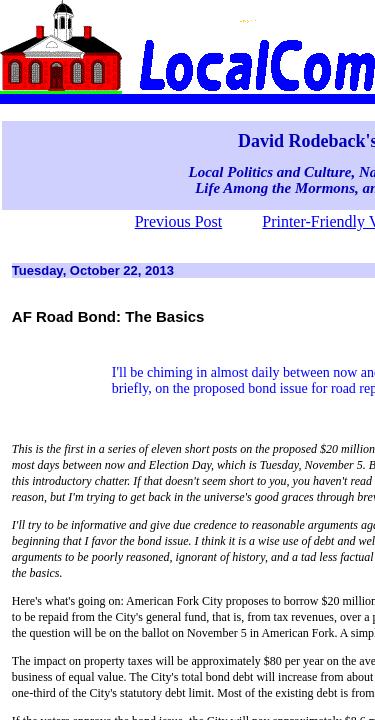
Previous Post (179, 221)
